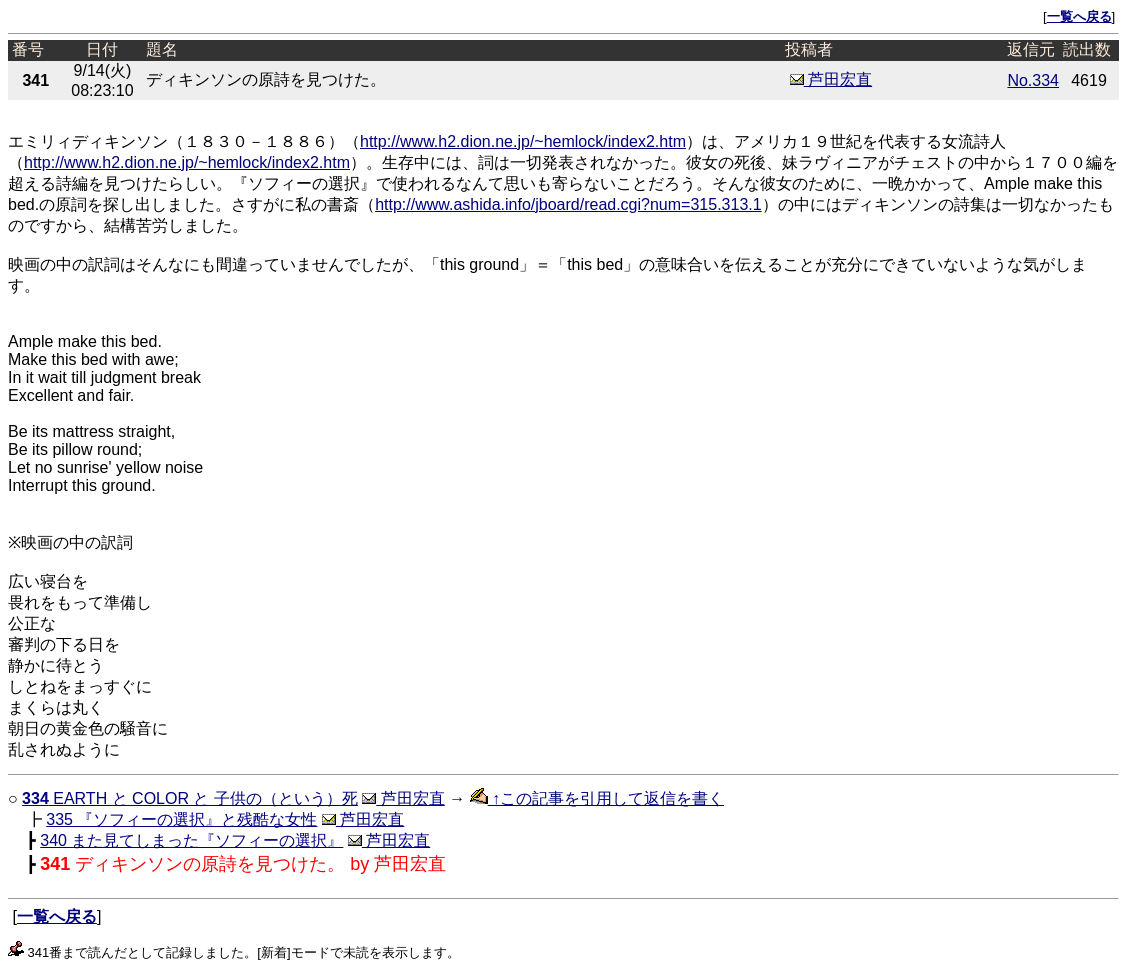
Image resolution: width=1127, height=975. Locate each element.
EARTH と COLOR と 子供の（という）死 (190, 798)
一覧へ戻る (1079, 16)
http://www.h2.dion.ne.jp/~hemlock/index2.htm (523, 141)
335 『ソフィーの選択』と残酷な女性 (181, 819)
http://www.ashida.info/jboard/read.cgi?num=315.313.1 (568, 204)
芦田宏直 (831, 79)
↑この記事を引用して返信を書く (597, 798)
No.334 (1033, 80)
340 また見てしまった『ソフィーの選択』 (191, 840)
